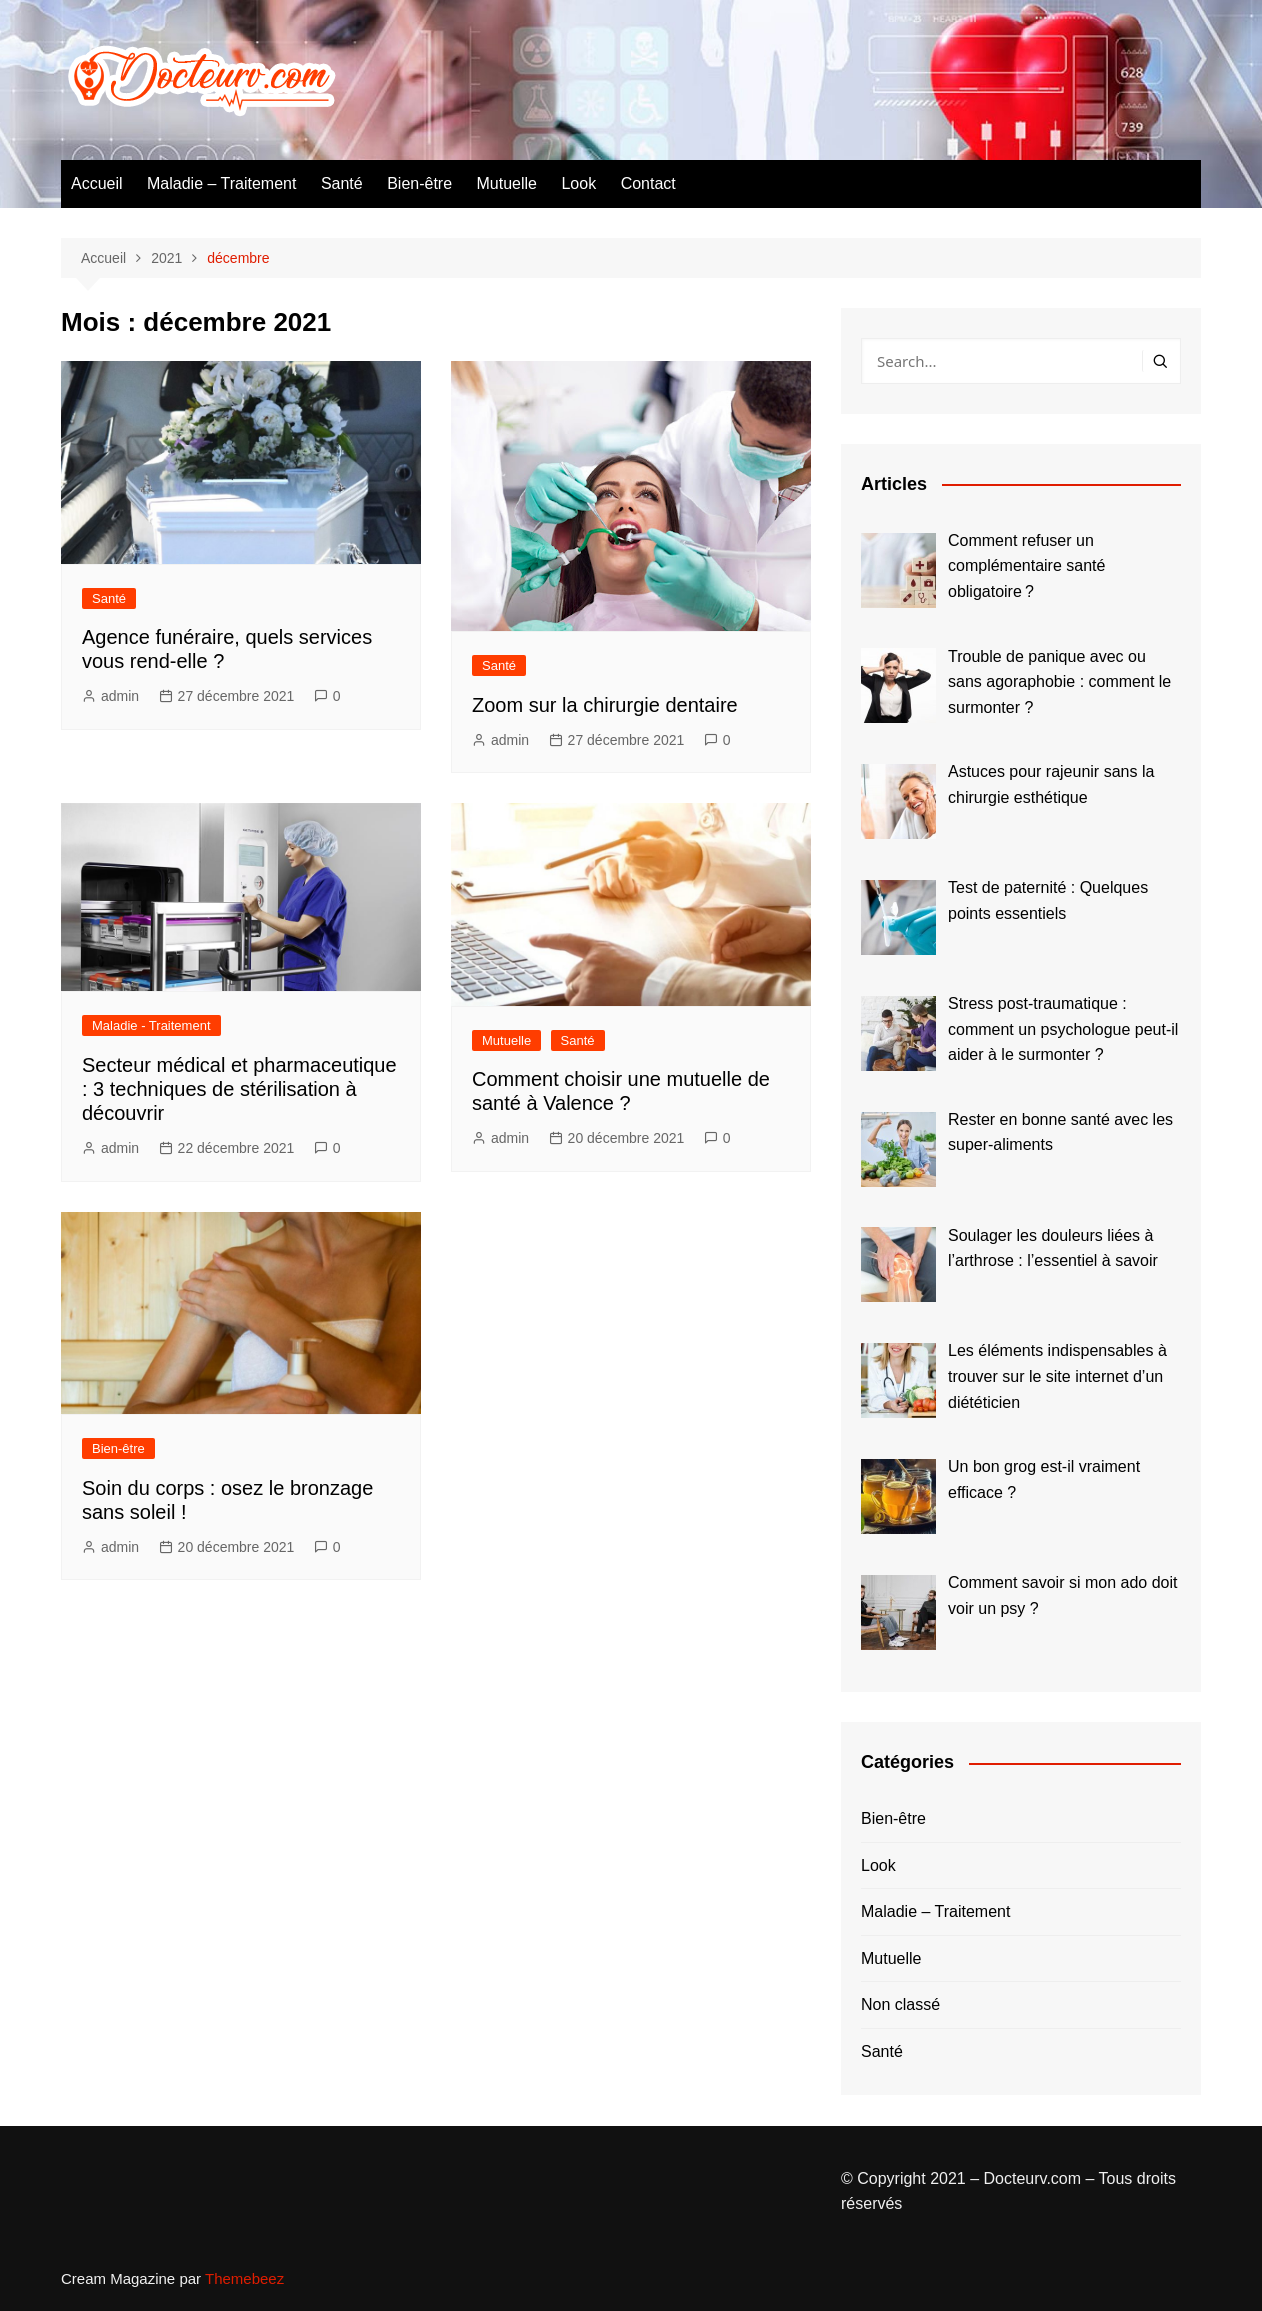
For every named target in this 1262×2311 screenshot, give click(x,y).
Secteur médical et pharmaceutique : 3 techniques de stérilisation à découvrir (239, 1089)
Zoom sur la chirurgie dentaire (605, 705)
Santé (342, 183)
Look (578, 183)
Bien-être (419, 183)
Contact (648, 183)
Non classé (900, 2004)
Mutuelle (507, 183)
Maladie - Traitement (151, 1025)
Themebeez (244, 2278)
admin (120, 696)
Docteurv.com (1033, 2178)
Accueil (97, 183)
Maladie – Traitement (221, 183)
